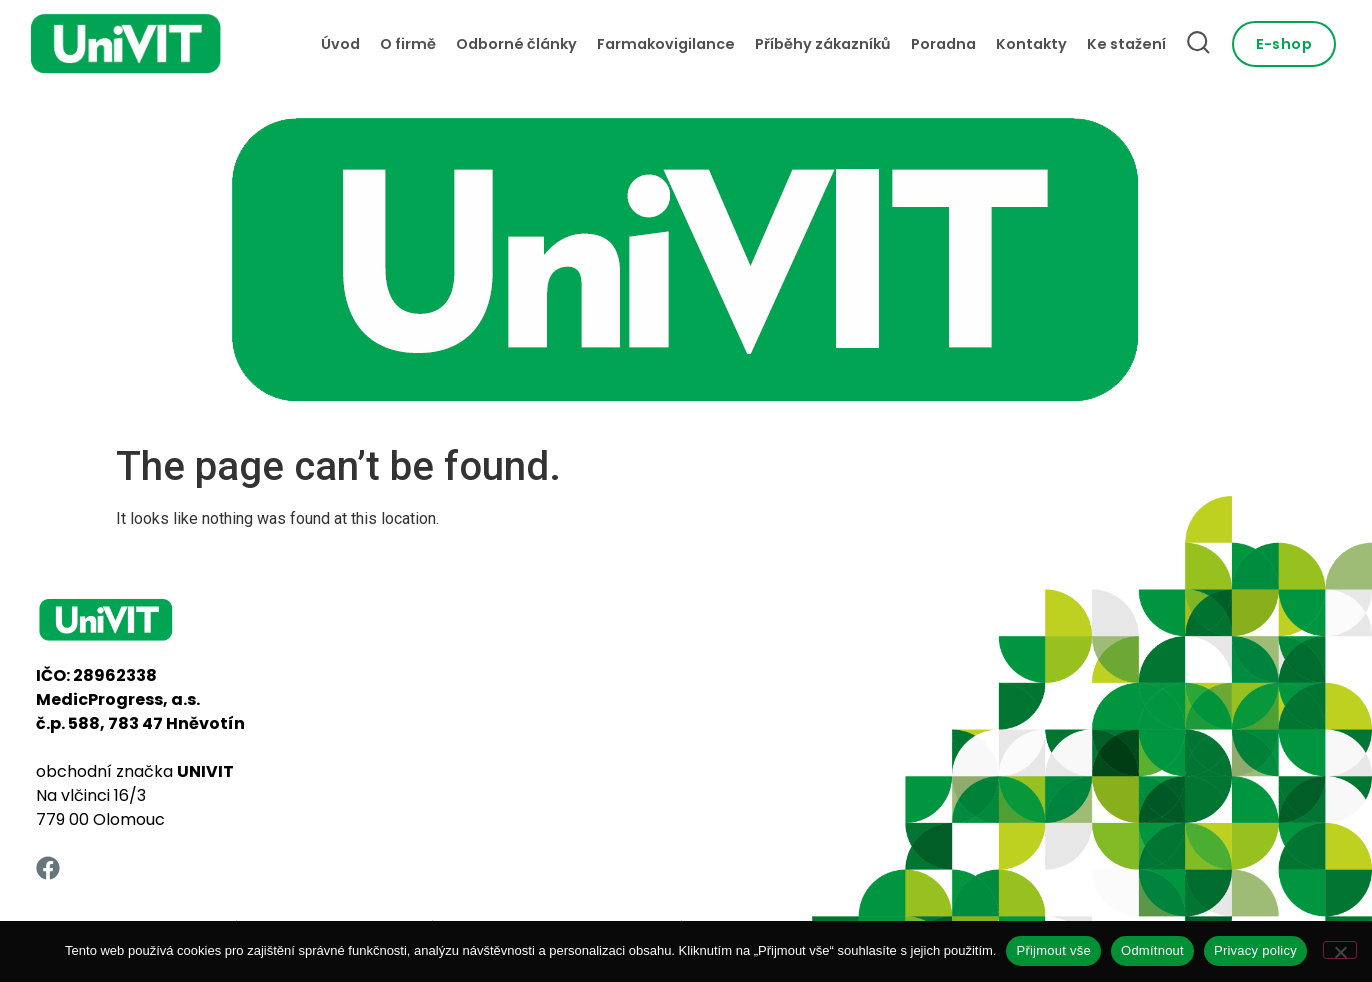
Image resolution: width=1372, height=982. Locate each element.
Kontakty (1031, 44)
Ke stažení (1126, 44)
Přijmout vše (1053, 950)
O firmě (408, 44)
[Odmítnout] (1340, 950)
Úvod (340, 44)
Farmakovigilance (666, 44)
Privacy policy (1255, 950)
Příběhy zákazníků (823, 44)
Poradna (943, 44)
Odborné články (516, 44)
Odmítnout (1152, 950)
